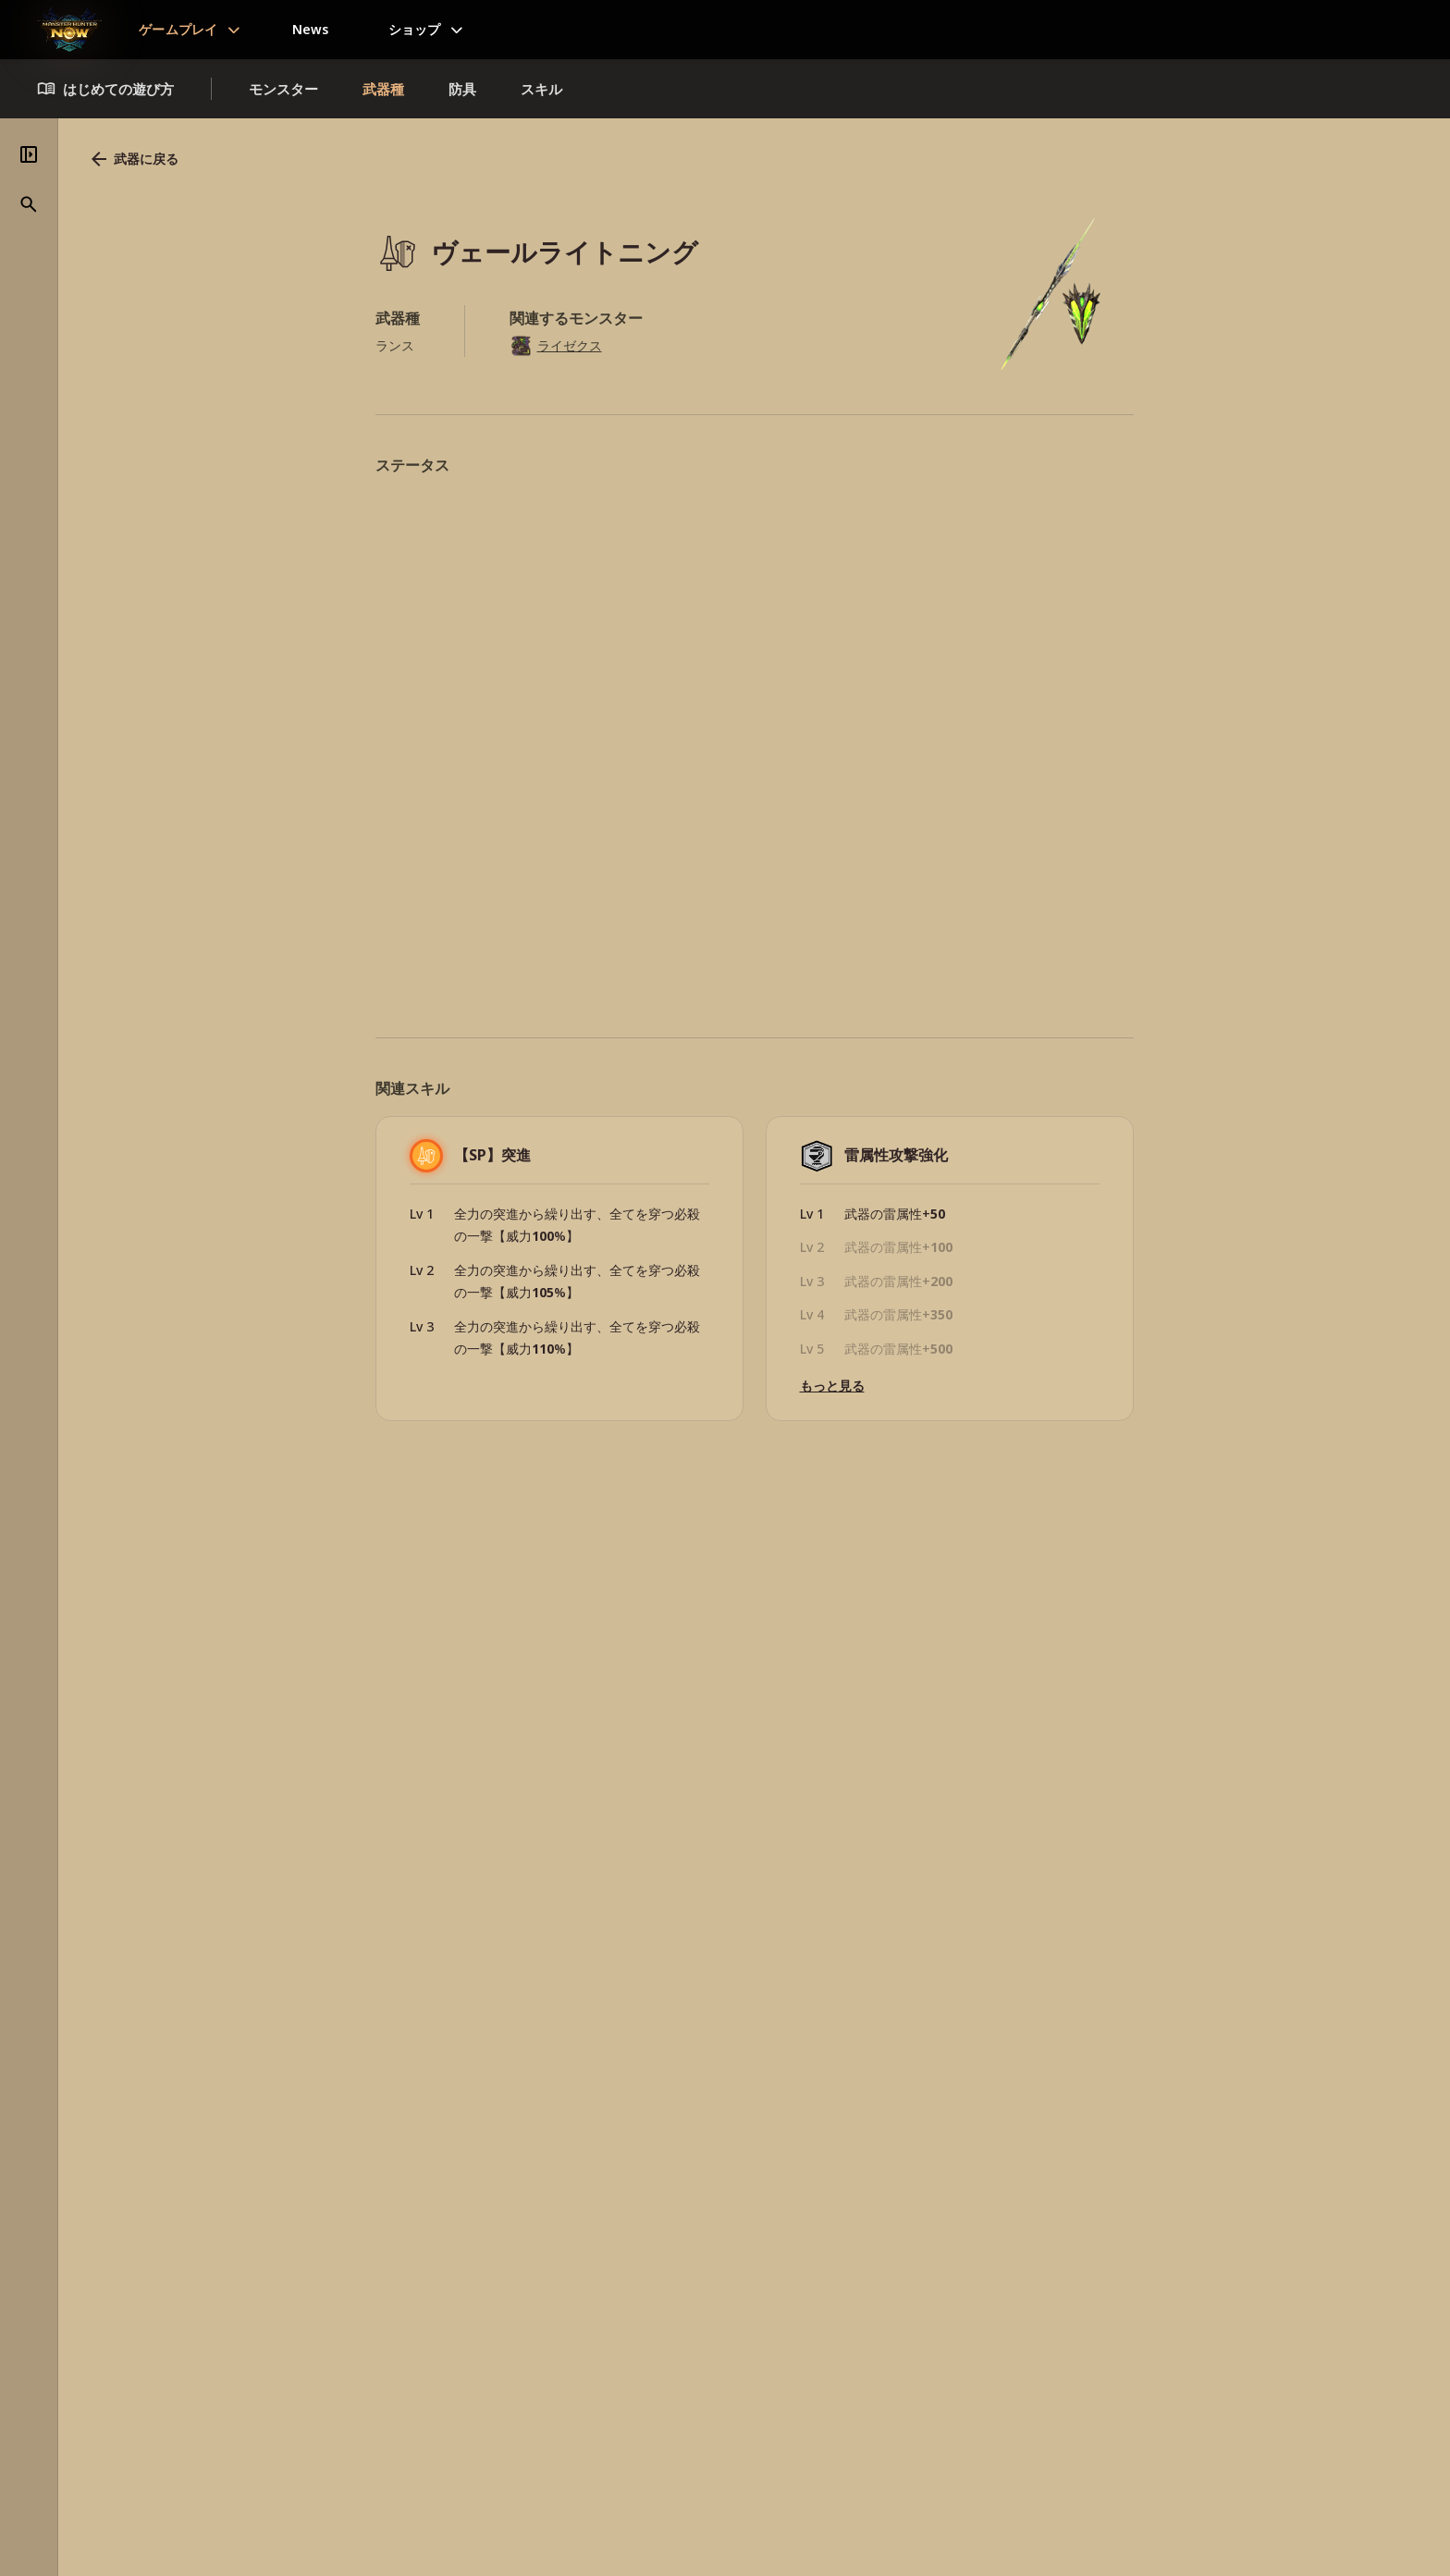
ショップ (414, 29)
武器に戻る (389, 159)
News (310, 29)
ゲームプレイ (178, 29)
